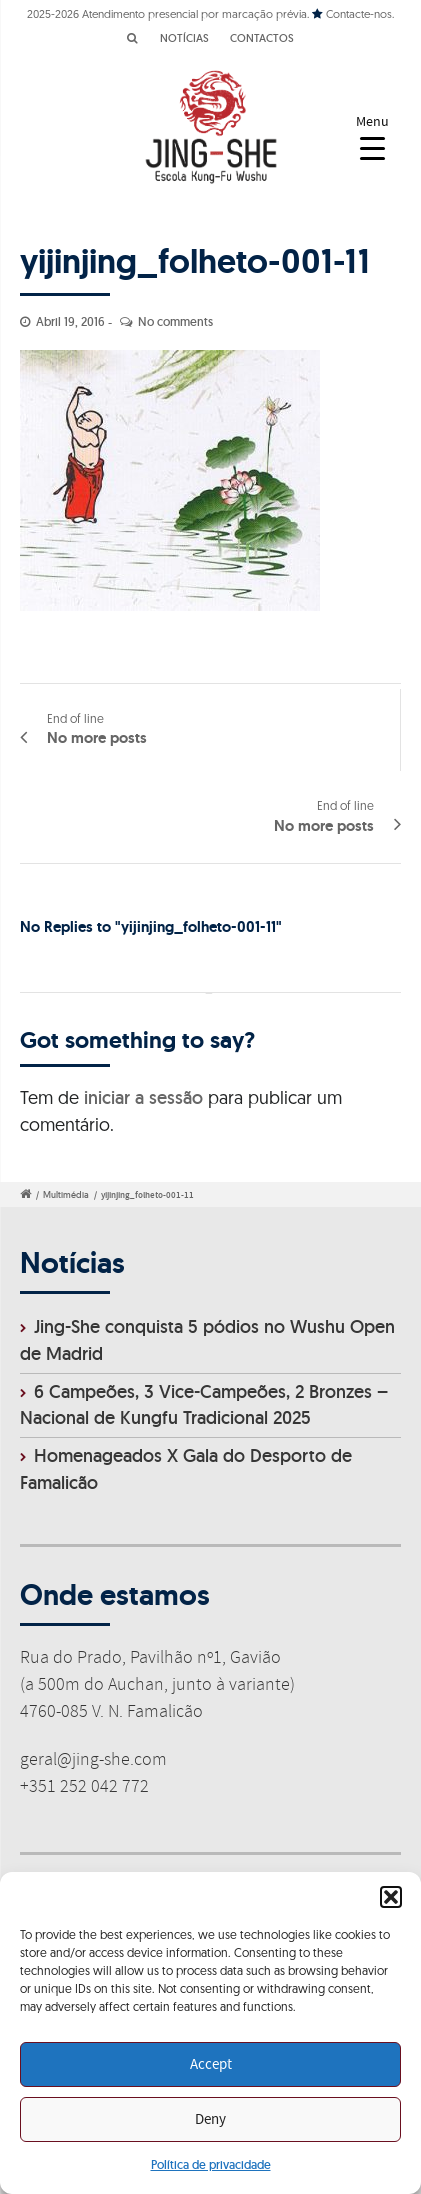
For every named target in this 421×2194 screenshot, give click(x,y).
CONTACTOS (262, 38)
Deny (210, 2120)
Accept (211, 2065)
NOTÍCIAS (184, 38)
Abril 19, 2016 (70, 321)
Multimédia (66, 1195)
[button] (391, 1897)
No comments (175, 321)
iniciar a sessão (143, 1097)
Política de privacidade (211, 2164)
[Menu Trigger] (372, 137)
